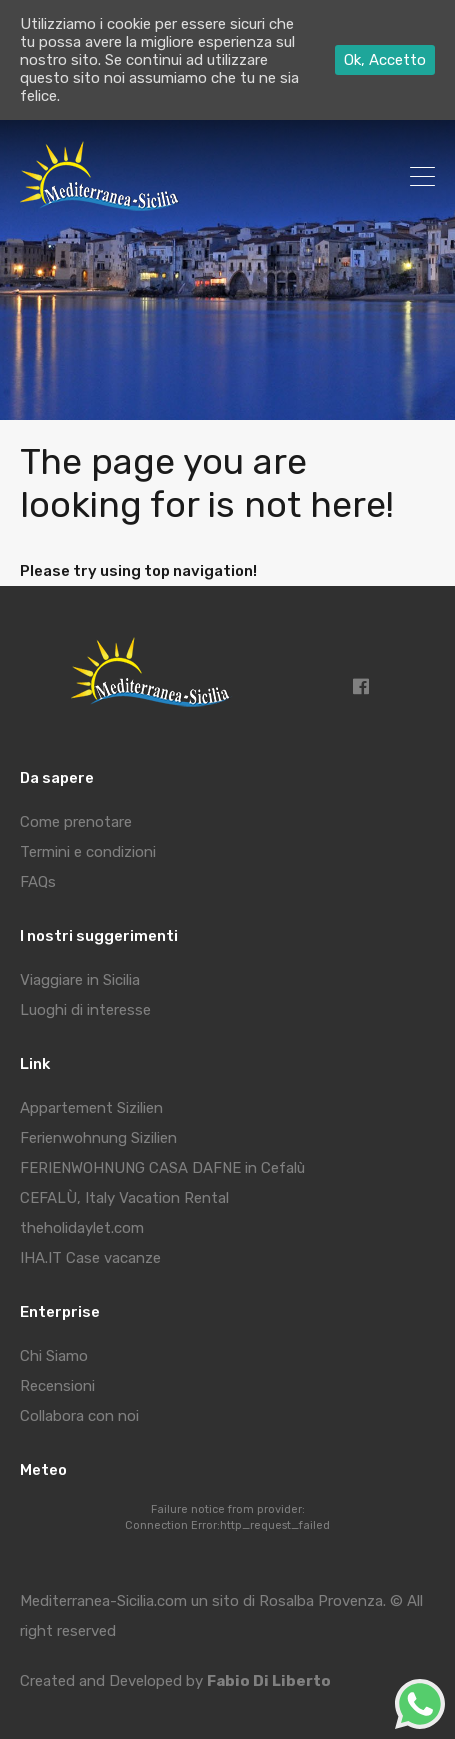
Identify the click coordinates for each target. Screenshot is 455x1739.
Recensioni (57, 1386)
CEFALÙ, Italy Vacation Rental (124, 1198)
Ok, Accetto (385, 60)
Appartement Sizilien (91, 1108)
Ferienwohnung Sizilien (98, 1138)
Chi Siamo (54, 1356)
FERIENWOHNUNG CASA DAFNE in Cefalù (162, 1168)
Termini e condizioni (88, 852)
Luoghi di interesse (85, 1010)
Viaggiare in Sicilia (80, 980)
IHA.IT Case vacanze (90, 1258)
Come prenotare (76, 822)
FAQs (38, 882)
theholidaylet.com (82, 1228)
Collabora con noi (79, 1416)
